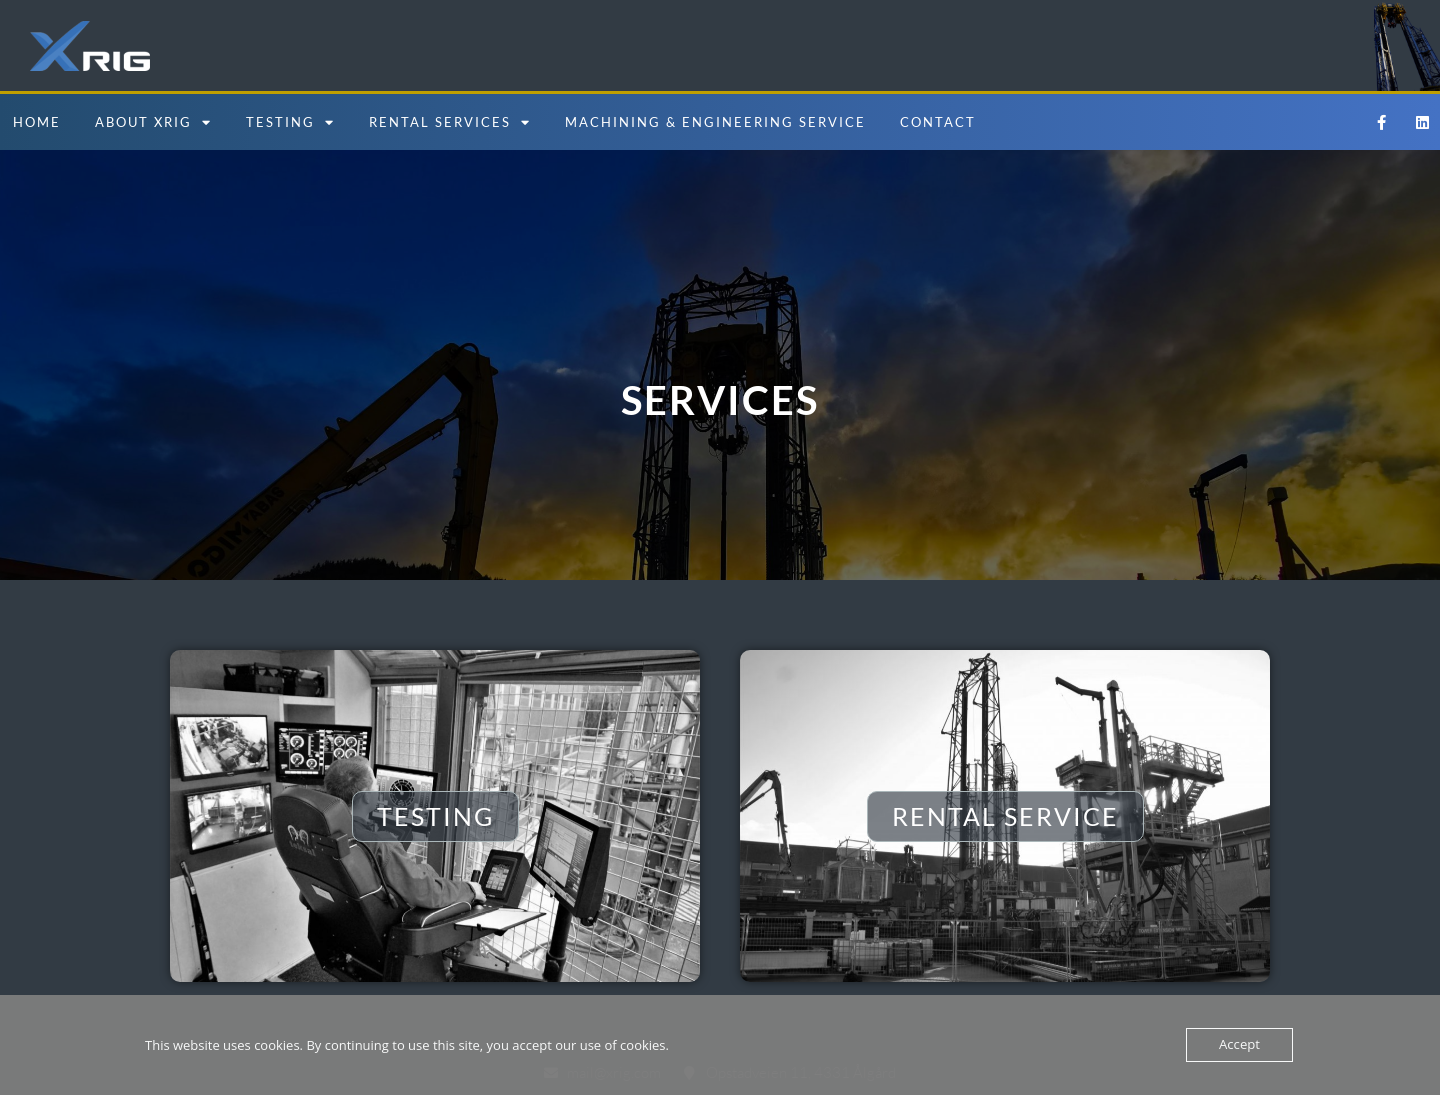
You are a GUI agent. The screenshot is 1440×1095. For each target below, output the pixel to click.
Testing (290, 122)
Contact (938, 122)
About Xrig (153, 122)
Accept (1239, 1045)
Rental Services (450, 122)
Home (37, 122)
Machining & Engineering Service (715, 122)
